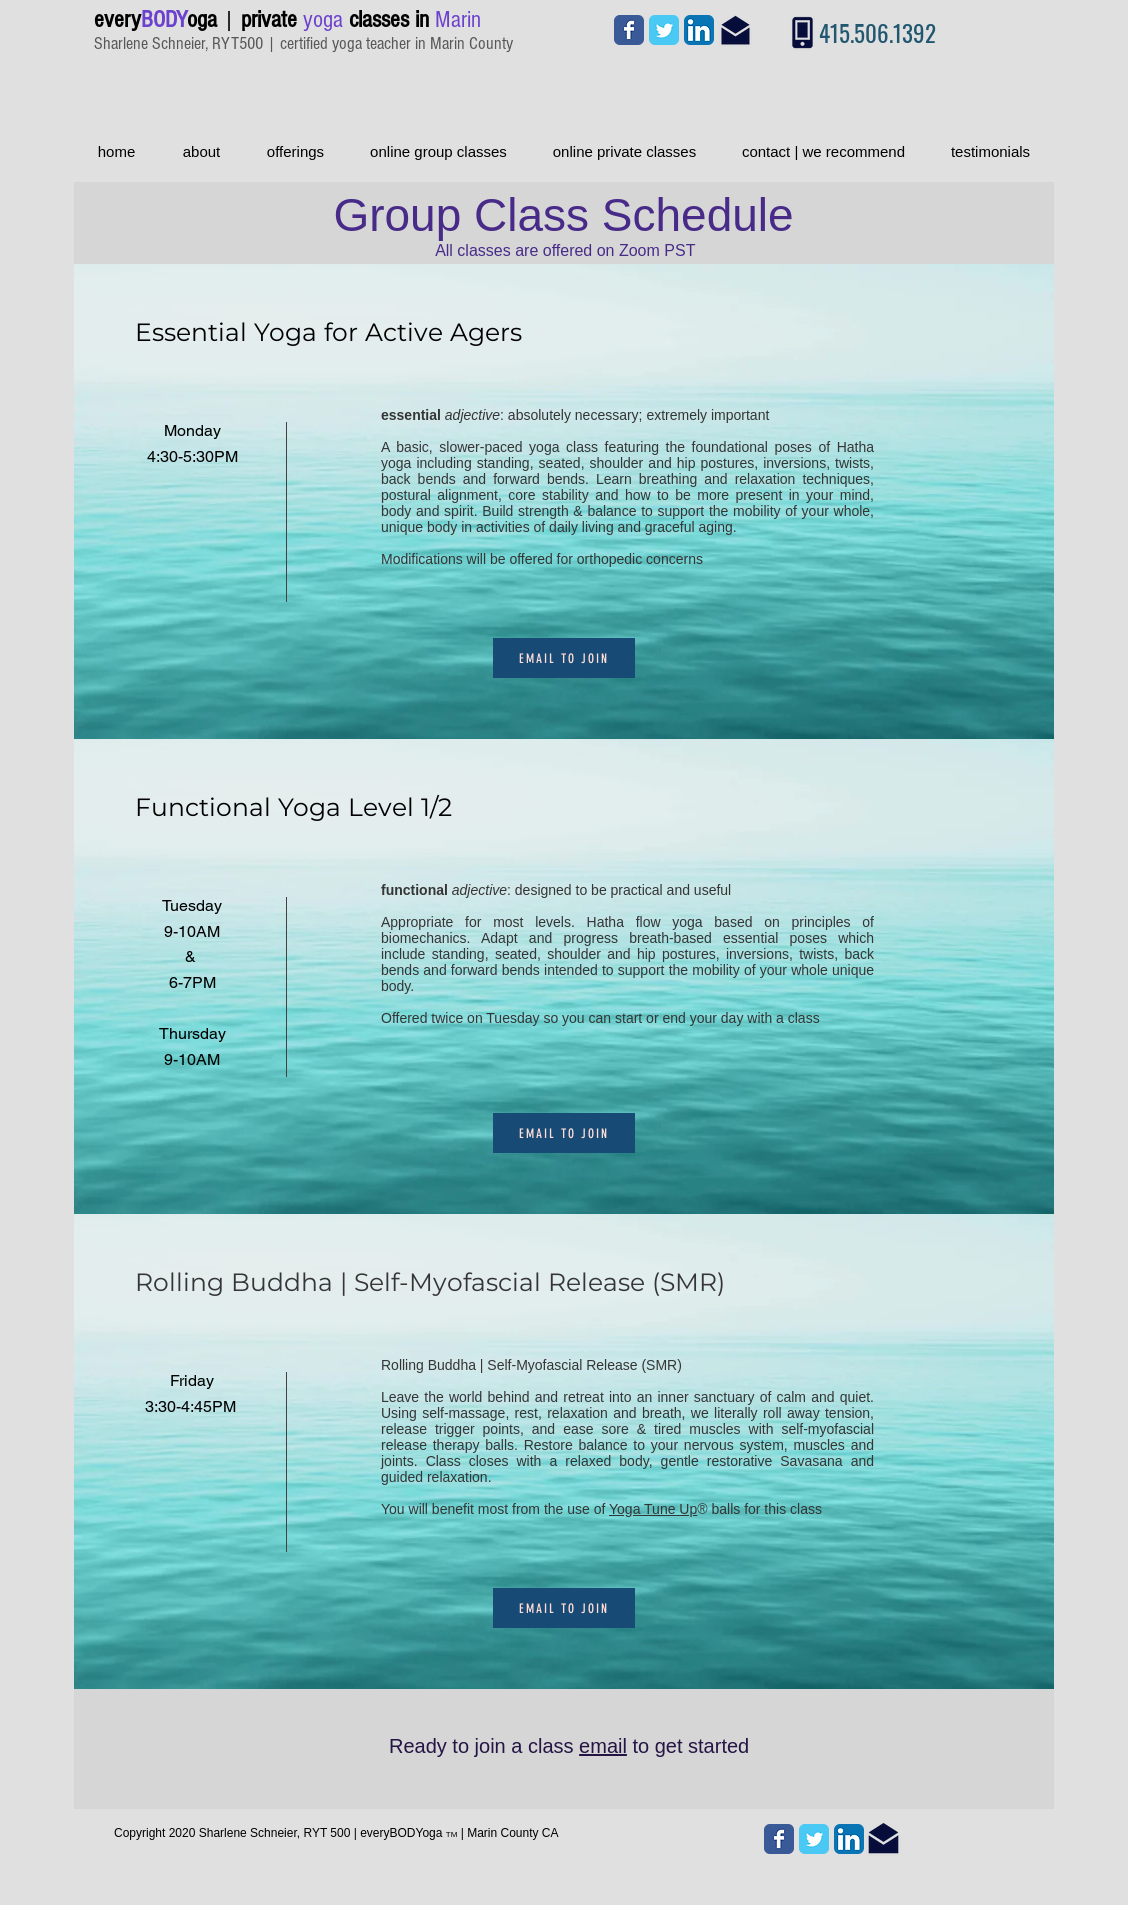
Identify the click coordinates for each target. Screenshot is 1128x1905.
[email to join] (564, 658)
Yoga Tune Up (653, 1509)
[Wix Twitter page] (664, 30)
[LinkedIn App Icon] (699, 30)
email (603, 1746)
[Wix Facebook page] (629, 30)
